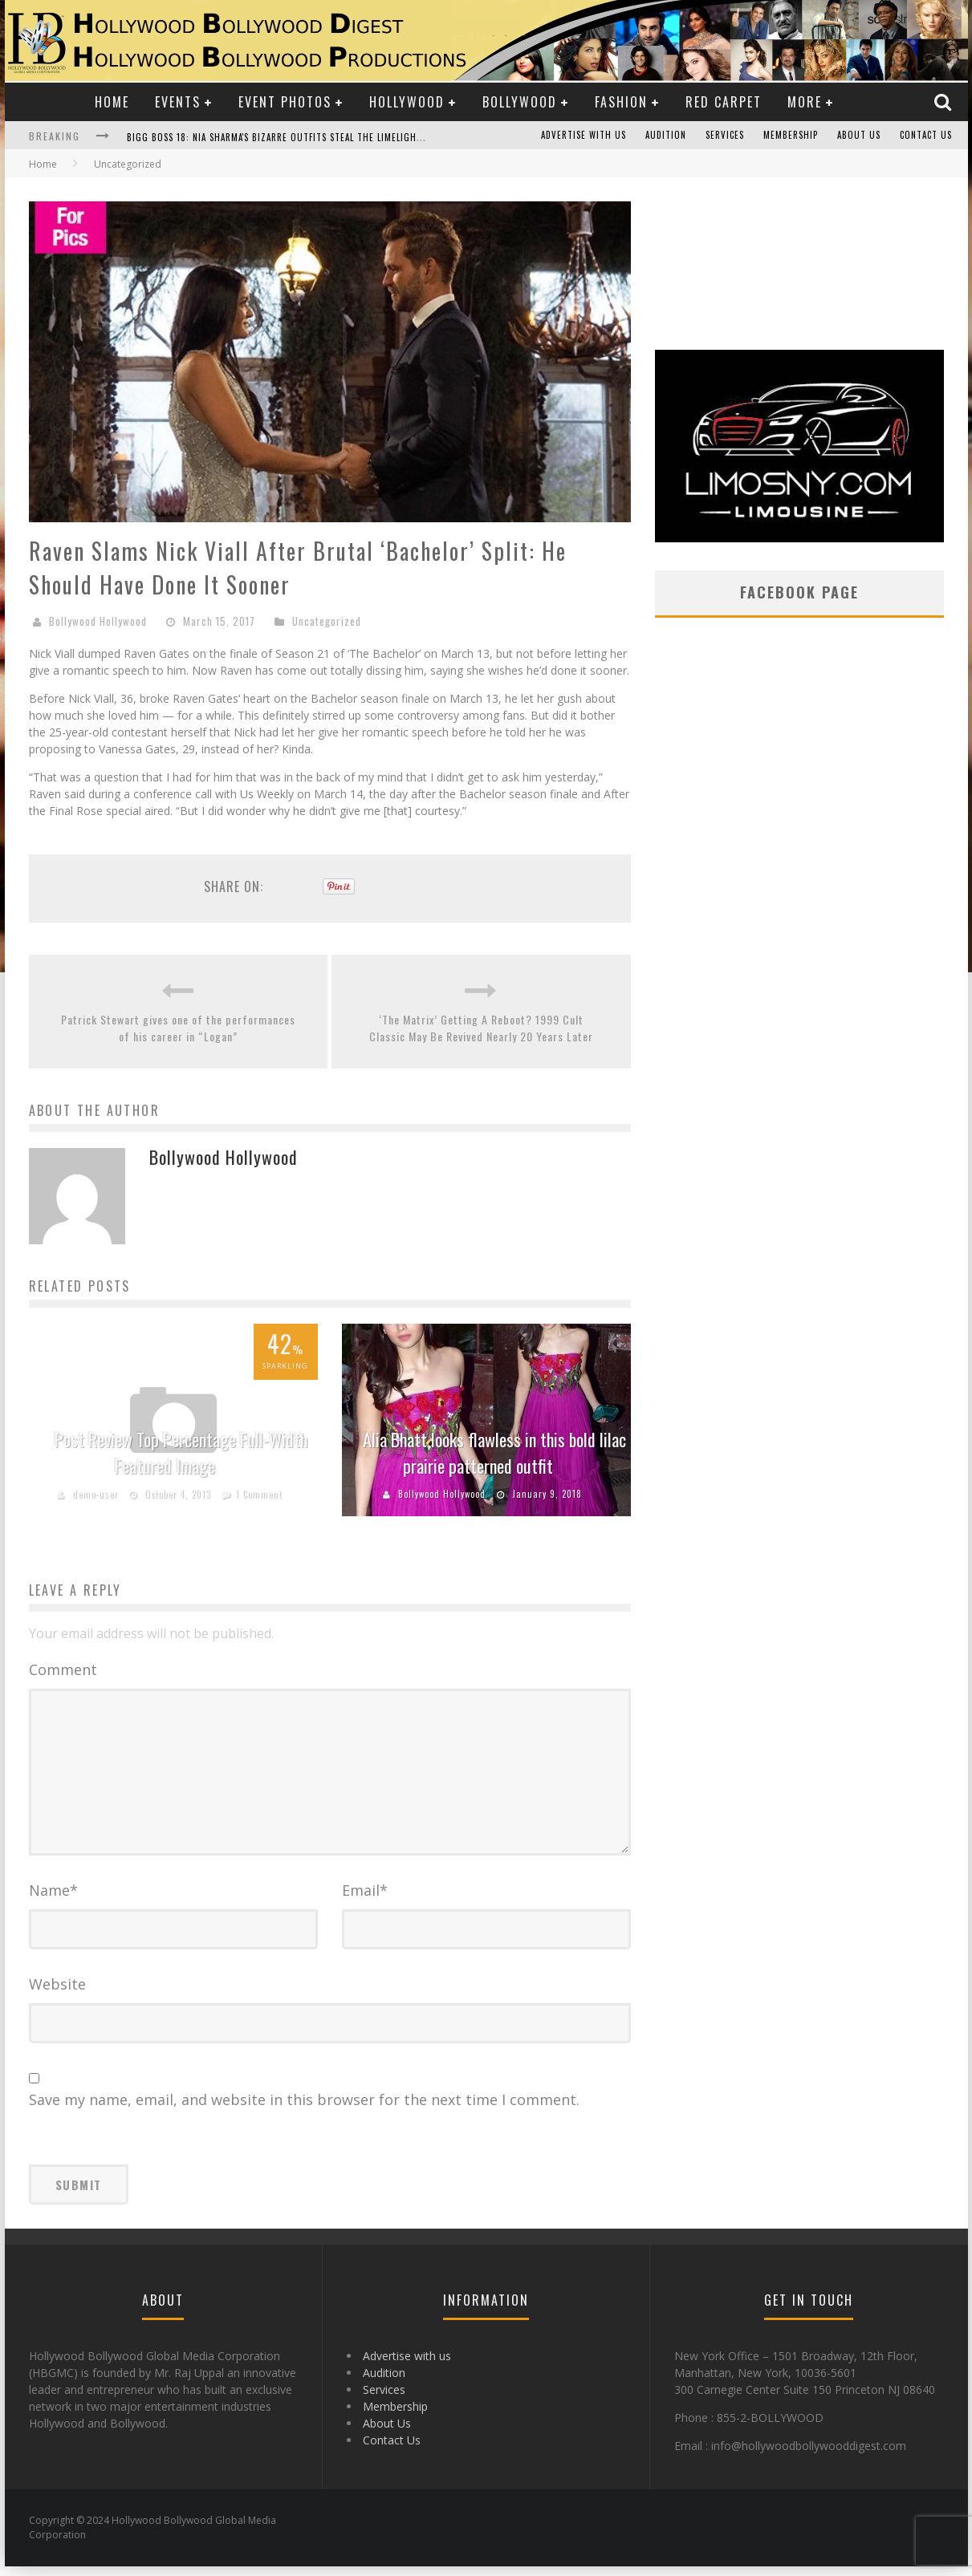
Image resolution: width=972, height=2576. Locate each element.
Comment (63, 1669)
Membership (790, 135)
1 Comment (258, 1493)
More (804, 102)
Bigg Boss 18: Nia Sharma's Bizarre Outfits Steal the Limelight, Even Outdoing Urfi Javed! (339, 137)
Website (57, 1993)
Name (53, 1899)
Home (112, 102)
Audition (665, 135)
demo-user (95, 1493)
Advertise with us (583, 135)
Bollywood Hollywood (98, 621)
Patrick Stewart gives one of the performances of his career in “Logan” (178, 1028)
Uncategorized (326, 621)
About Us (858, 135)
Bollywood (519, 102)
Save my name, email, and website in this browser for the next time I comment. (304, 2109)
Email (365, 1899)
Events (178, 102)
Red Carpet (723, 102)
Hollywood (407, 102)
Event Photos (284, 102)
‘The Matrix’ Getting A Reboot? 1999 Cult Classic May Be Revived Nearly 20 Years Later (481, 1028)
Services (725, 135)
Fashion (621, 102)
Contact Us (926, 135)
